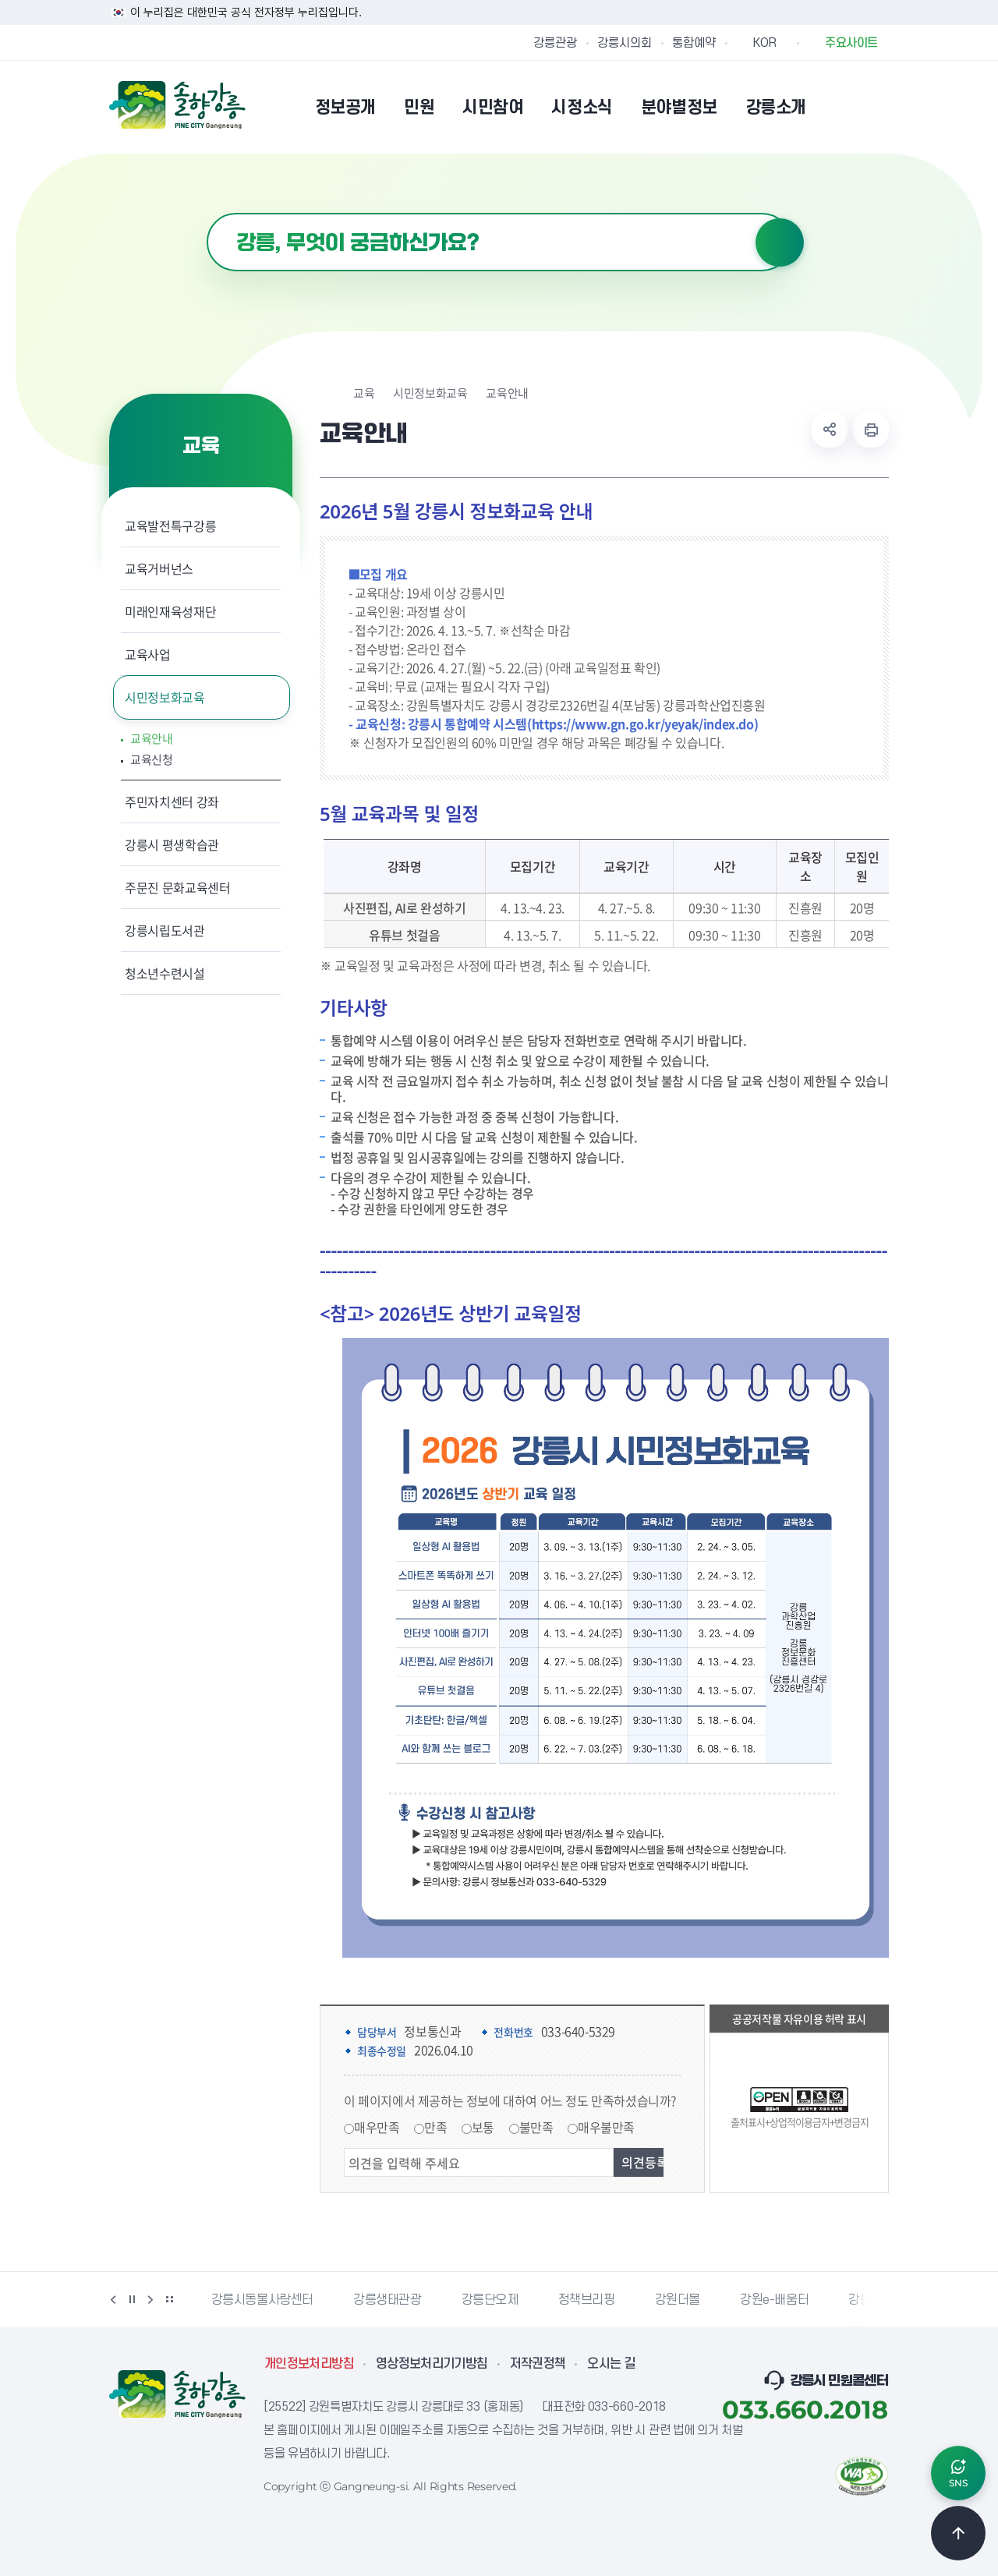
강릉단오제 (490, 2300)
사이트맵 (879, 107)
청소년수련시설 (165, 973)
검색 (780, 242)
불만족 (536, 2127)
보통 (483, 2127)
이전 (113, 2299)
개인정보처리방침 (309, 2364)
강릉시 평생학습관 (172, 844)
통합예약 (694, 43)
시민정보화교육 (165, 697)
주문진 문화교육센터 (178, 887)
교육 (363, 393)
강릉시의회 (624, 43)
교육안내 (151, 738)
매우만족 (376, 2127)
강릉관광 (555, 43)
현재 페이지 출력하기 (871, 430)
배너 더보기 (169, 2299)
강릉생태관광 (387, 2300)
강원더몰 (677, 2300)
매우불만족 (606, 2127)
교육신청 (151, 759)
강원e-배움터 (774, 2300)
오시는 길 (611, 2364)
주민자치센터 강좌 (172, 801)
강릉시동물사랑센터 (262, 2300)
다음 (150, 2299)
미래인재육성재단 (170, 611)
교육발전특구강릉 (170, 525)
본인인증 (839, 107)
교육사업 (148, 654)
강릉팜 (865, 2300)
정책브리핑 (586, 2300)
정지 (131, 2299)
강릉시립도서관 (165, 930)
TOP (958, 2533)
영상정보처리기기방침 (432, 2364)
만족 (435, 2127)
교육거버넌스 (159, 568)
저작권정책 (538, 2364)
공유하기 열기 (830, 430)
